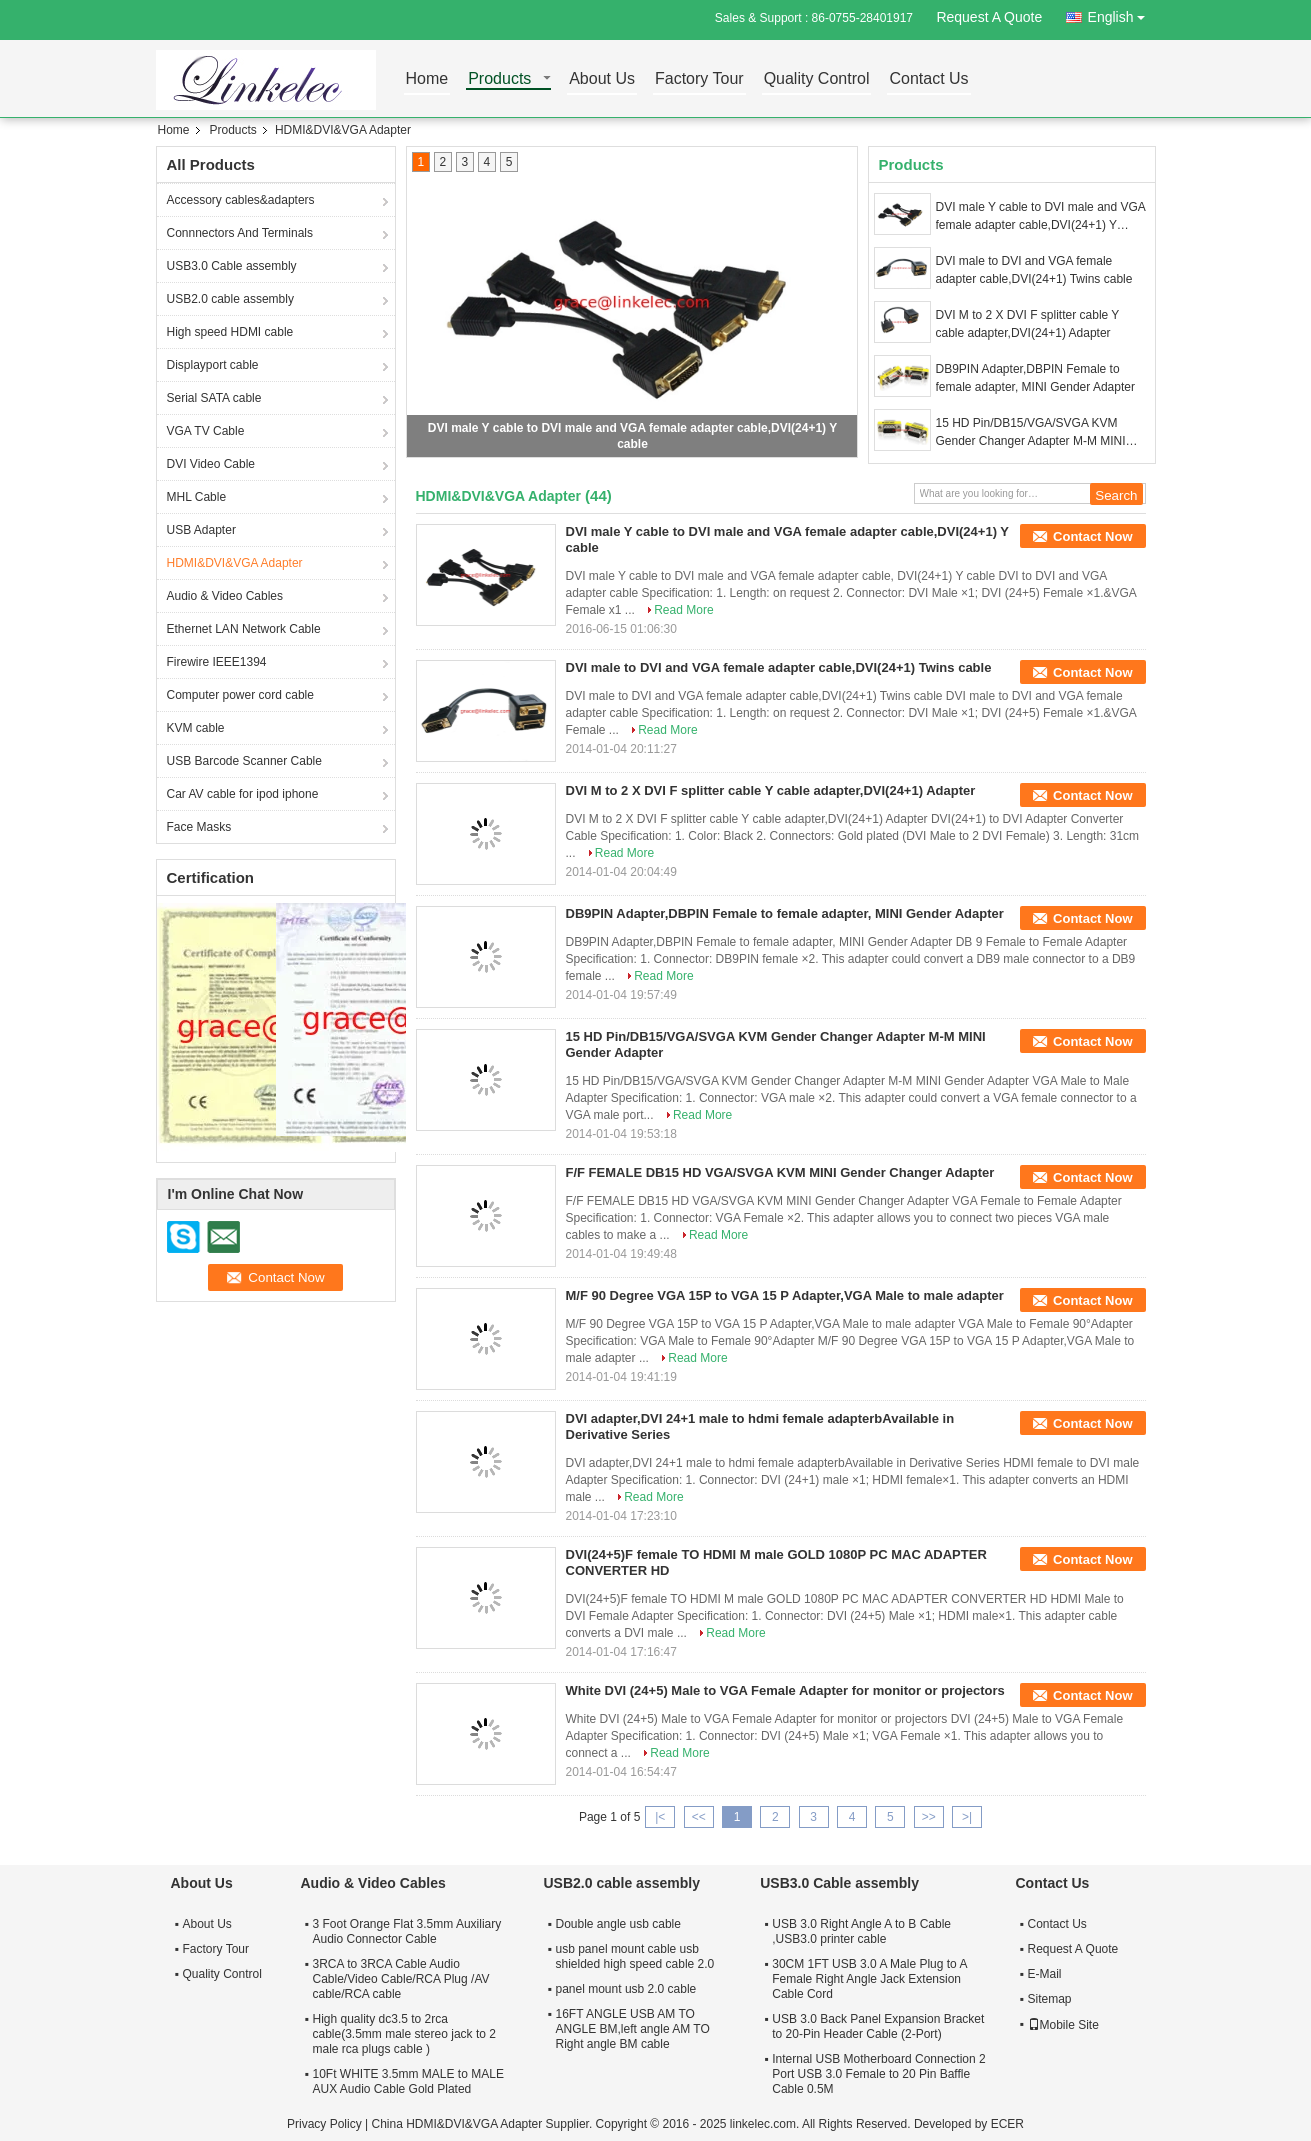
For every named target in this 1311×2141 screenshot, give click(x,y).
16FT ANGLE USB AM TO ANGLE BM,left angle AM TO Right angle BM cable (633, 2029)
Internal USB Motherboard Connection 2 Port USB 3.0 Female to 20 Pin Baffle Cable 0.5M (878, 2074)
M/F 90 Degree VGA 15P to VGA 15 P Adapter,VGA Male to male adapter (785, 1295)
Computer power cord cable (240, 695)
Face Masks (199, 827)
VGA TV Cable (206, 431)
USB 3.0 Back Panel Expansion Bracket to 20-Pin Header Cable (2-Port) (878, 2026)
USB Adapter (201, 530)
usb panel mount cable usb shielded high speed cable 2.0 (635, 1956)
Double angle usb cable (618, 1924)
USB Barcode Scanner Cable (244, 761)
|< (660, 1817)
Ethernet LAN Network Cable (244, 629)
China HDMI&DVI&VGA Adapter (456, 2124)
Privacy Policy (324, 2124)
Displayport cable (213, 365)
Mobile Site (1063, 2025)
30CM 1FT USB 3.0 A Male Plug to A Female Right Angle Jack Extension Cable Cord (869, 1979)
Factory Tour (699, 79)
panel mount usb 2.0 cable (626, 1989)
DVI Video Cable (211, 464)
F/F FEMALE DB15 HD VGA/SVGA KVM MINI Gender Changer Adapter (780, 1172)
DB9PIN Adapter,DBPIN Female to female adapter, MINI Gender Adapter (1035, 378)
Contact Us (928, 79)
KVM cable (196, 728)
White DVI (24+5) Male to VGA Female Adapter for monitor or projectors (785, 1690)
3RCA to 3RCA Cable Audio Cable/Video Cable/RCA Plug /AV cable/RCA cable (401, 1979)
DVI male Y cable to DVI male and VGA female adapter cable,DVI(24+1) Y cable (1041, 217)
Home (427, 79)
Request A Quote (989, 17)
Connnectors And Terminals (240, 233)
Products (499, 79)
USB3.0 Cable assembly (232, 266)
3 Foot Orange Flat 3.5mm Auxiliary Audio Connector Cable (407, 1931)
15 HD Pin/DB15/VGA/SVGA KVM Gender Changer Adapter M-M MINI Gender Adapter (1031, 433)
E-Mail (1045, 1974)
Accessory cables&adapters (241, 200)
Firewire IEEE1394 (217, 662)
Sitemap (1050, 1999)
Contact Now (1092, 536)
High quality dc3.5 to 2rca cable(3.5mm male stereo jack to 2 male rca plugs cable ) (404, 2034)
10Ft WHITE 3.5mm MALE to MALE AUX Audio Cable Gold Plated (408, 2081)
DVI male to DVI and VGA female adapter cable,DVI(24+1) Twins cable (1034, 270)
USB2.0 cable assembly (230, 299)
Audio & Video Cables (225, 596)
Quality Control (817, 79)
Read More (683, 610)
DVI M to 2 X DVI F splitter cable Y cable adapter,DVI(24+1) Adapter (1028, 324)
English (1122, 13)
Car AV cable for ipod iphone (243, 794)
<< (699, 1817)
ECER (1007, 2124)
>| (967, 1817)
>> (929, 1817)
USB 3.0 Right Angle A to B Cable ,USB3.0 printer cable (861, 1931)
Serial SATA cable (214, 398)
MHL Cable (197, 497)
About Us (602, 79)
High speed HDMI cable (230, 332)
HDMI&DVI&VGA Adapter (235, 563)
